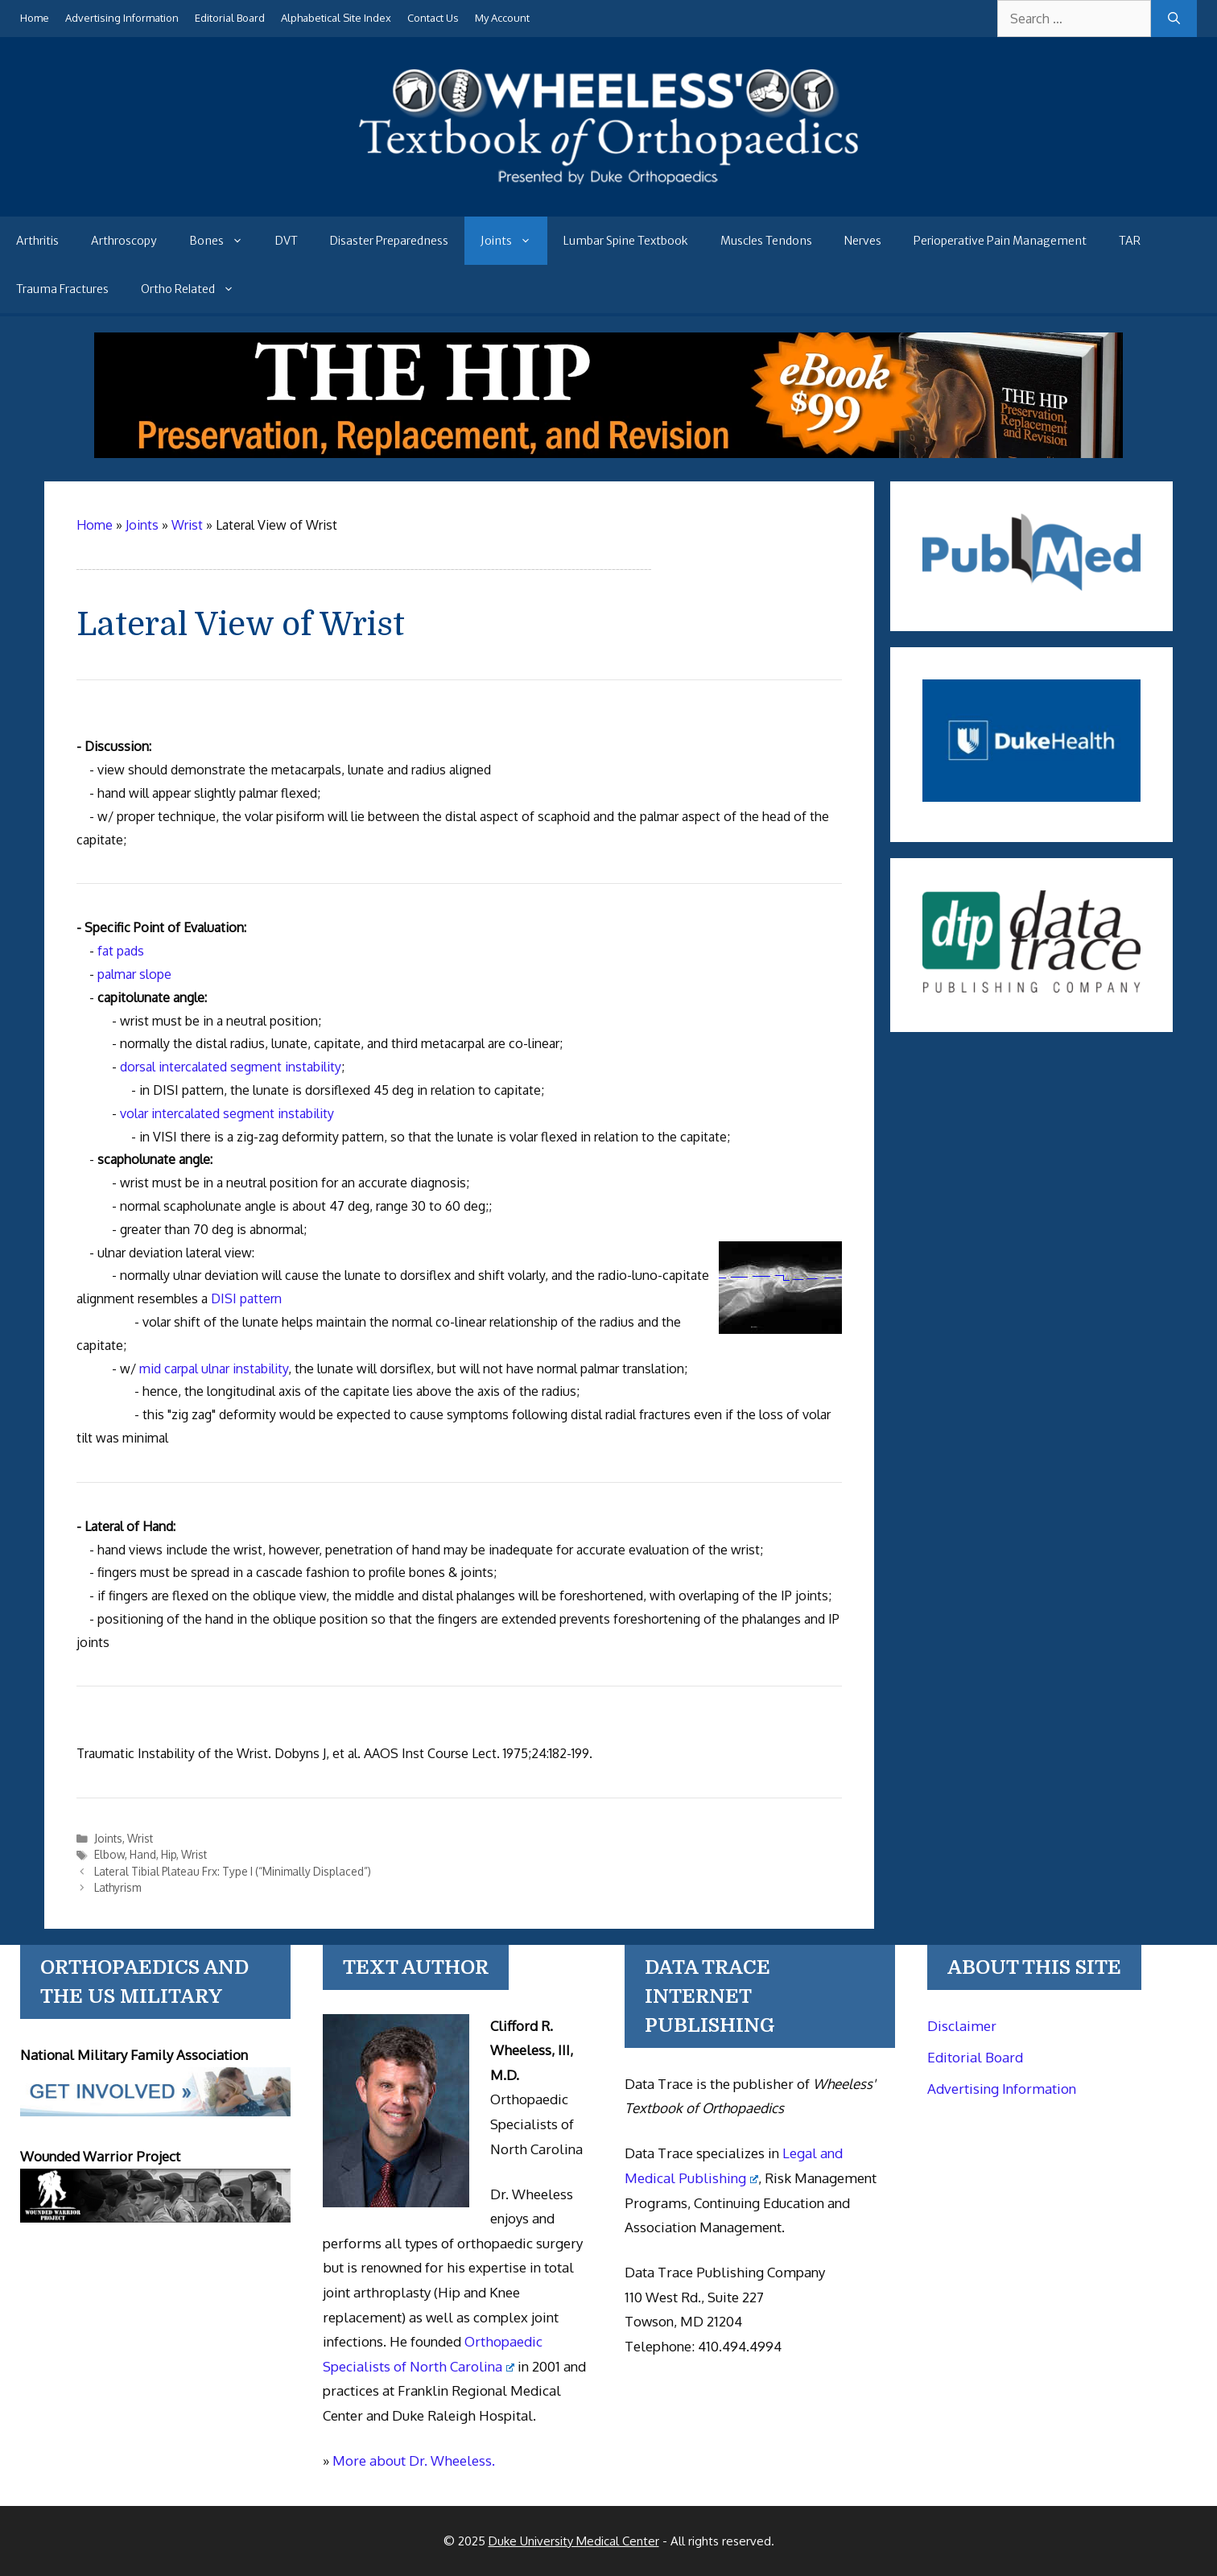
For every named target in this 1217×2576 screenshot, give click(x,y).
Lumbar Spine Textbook (625, 240)
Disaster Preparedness (389, 240)
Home (34, 17)
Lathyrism (117, 1887)
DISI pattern (246, 1298)
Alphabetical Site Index (336, 17)
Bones (224, 241)
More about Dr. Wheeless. (413, 2460)
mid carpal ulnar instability (213, 1368)
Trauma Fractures (62, 289)
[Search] (1174, 18)
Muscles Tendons (766, 240)
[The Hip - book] (608, 453)
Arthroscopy (124, 240)
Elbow (109, 1854)
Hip (168, 1854)
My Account (502, 17)
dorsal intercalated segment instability (230, 1067)
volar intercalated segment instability (227, 1113)
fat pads (120, 951)
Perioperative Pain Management (1000, 240)
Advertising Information (122, 17)
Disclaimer (961, 2025)
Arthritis (37, 240)
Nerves (862, 240)
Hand (143, 1854)
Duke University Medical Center (574, 2541)
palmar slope (134, 974)
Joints (514, 241)
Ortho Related (195, 289)
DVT (286, 240)
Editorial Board (230, 17)
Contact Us (433, 17)
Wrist (140, 1838)
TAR (1130, 240)
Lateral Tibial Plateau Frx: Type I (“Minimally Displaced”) (232, 1871)
